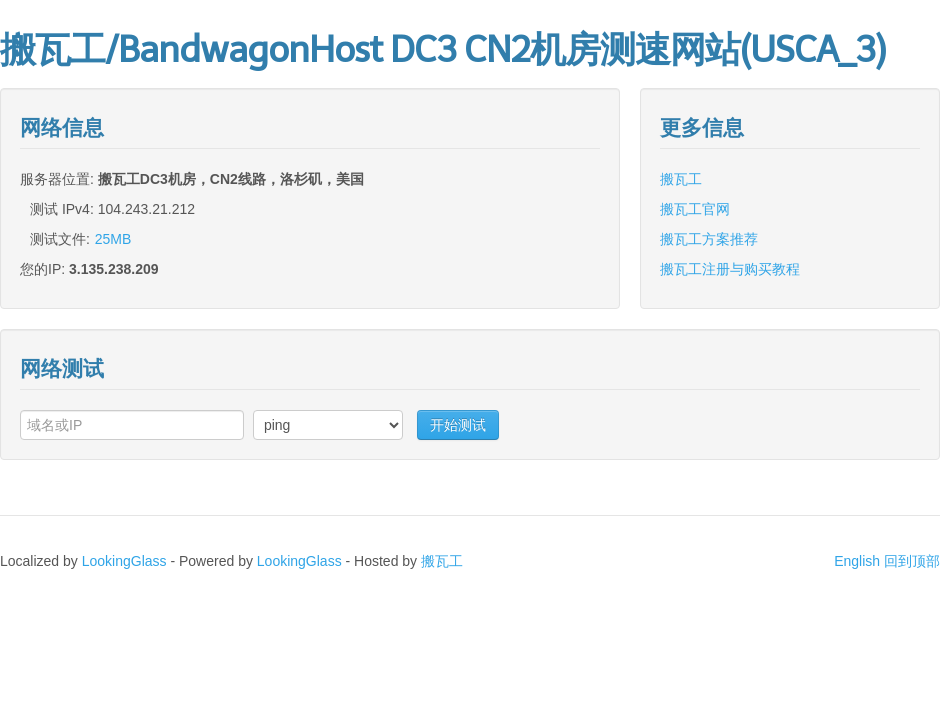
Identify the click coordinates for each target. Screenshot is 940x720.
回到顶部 (912, 561)
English (857, 561)
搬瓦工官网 (695, 209)
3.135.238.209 (114, 269)
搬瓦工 (681, 179)
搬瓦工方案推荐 (709, 239)
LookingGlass (124, 561)
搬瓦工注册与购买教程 (730, 269)
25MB (113, 239)
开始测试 (458, 425)
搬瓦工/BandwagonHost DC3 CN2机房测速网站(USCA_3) (442, 49)
